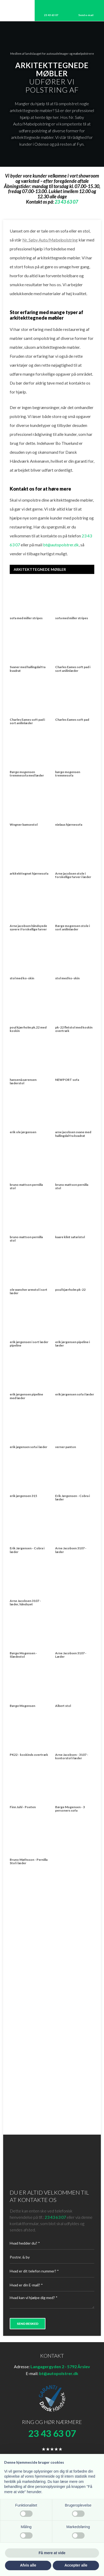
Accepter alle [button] (75, 2565)
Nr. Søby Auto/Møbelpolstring (50, 239)
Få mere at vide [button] (52, 2553)
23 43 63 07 (55, 2217)
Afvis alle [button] (28, 2565)
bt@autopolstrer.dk (61, 544)
